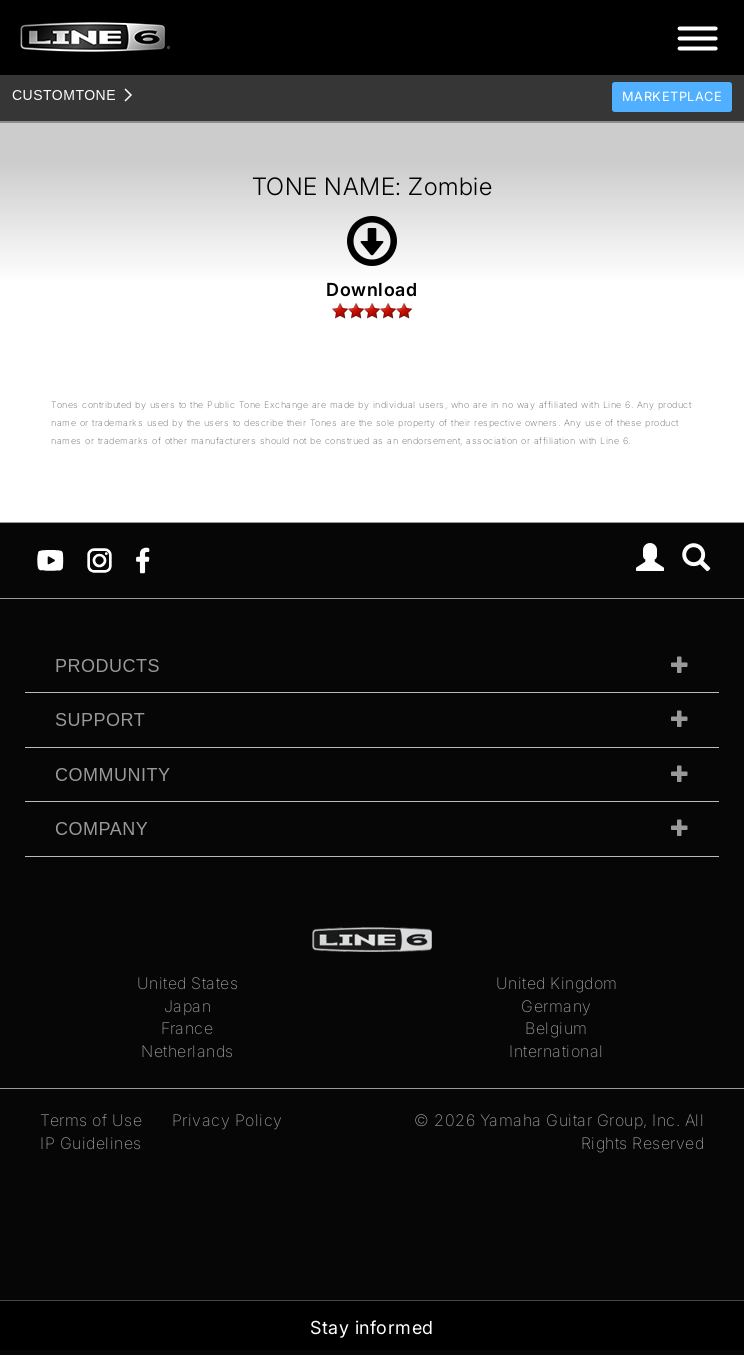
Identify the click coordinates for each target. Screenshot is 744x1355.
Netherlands (187, 1051)
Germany (556, 1006)
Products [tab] (107, 666)
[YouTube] (50, 559)
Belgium (556, 1028)
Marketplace (672, 96)
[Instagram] (99, 559)
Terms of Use (91, 1120)
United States (188, 983)
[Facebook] (142, 559)
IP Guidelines (91, 1143)
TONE (64, 95)
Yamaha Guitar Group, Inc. (580, 1120)
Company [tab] (101, 829)
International (556, 1051)
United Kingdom (557, 983)
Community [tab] (113, 775)
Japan (188, 1006)
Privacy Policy (227, 1120)
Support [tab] (100, 720)
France (187, 1028)
